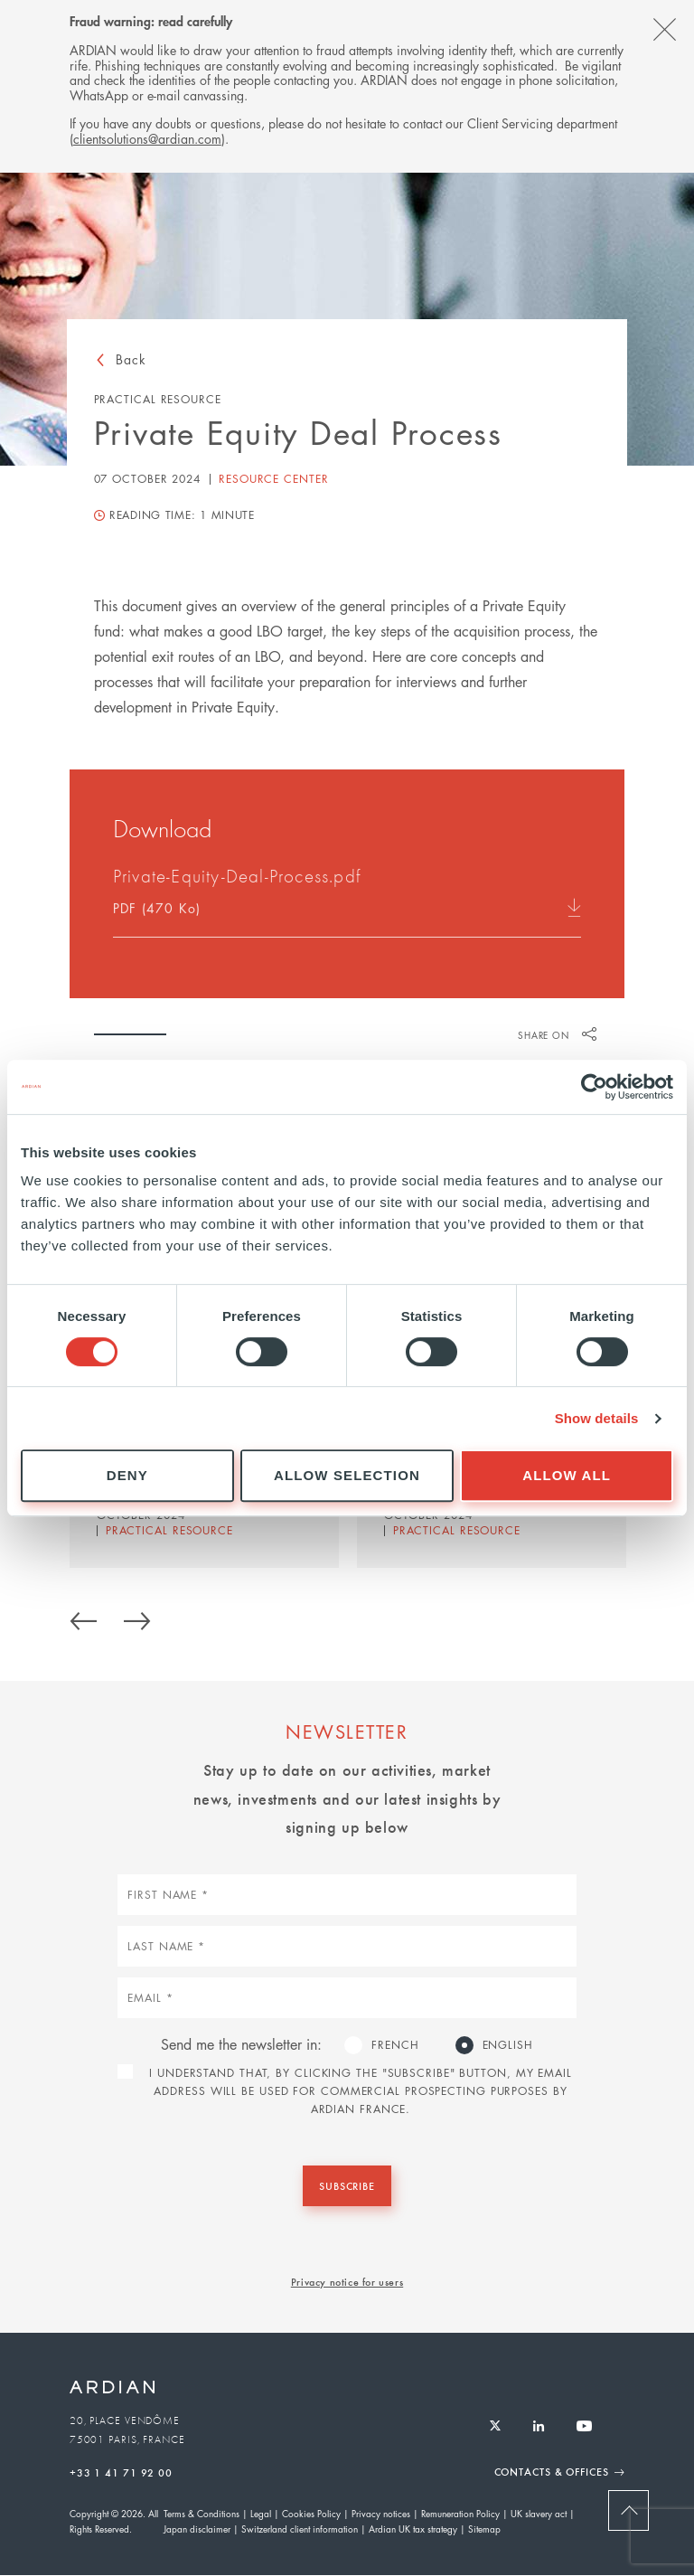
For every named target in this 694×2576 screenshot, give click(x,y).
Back (130, 359)
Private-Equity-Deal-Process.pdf (237, 879)
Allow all (566, 1475)
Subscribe (347, 2185)
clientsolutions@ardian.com (147, 138)
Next (137, 1618)
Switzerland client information (299, 2528)
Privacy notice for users (347, 2281)
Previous (83, 1618)
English (508, 2044)
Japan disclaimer (197, 2528)
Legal (260, 2513)
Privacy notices (381, 2513)
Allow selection (347, 1475)
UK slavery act (539, 2513)
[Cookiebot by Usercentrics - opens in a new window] (594, 1086)
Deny (127, 1475)
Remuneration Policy (460, 2513)
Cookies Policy (311, 2513)
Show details (597, 1418)
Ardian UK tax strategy (413, 2528)
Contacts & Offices (551, 2471)
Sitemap (484, 2528)
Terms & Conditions (201, 2513)
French (394, 2044)
